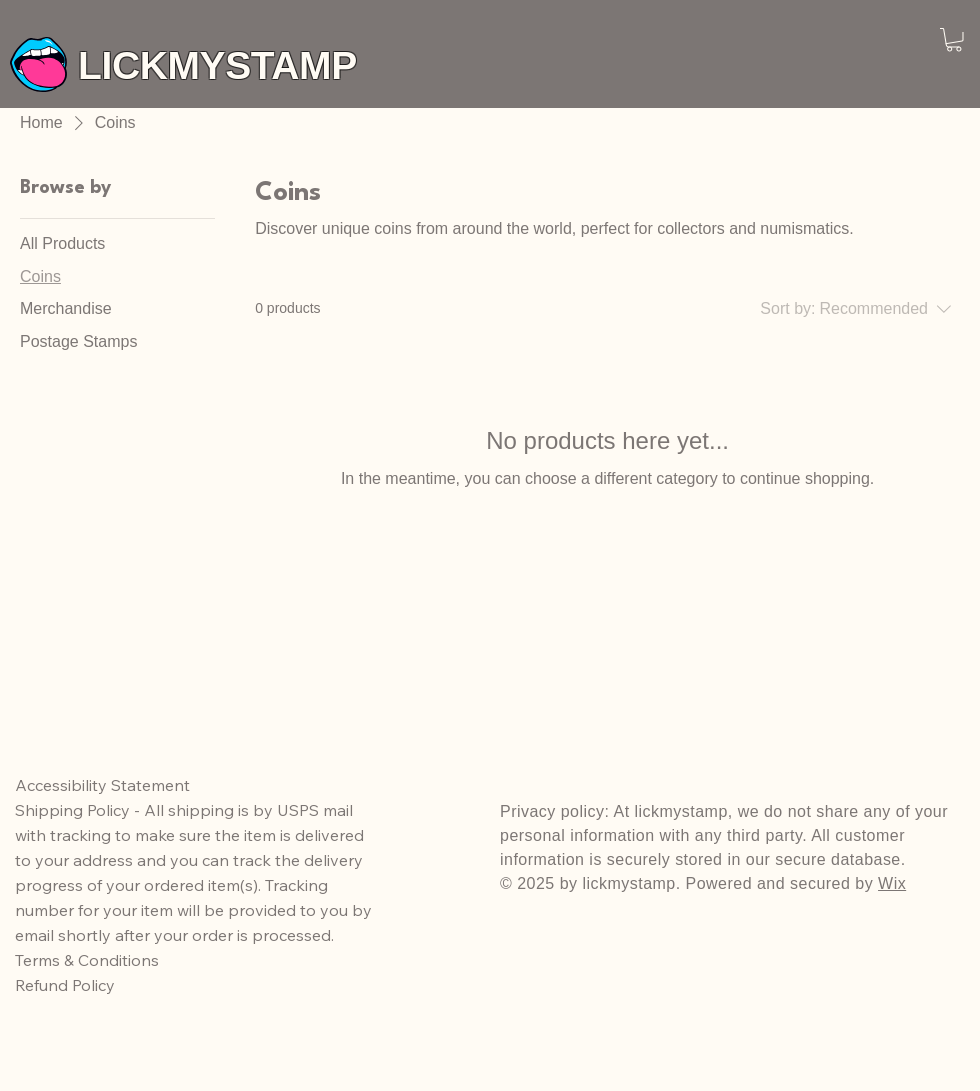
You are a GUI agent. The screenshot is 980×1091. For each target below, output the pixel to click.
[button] (954, 40)
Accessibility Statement (102, 785)
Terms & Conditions (87, 960)
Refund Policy (67, 985)
